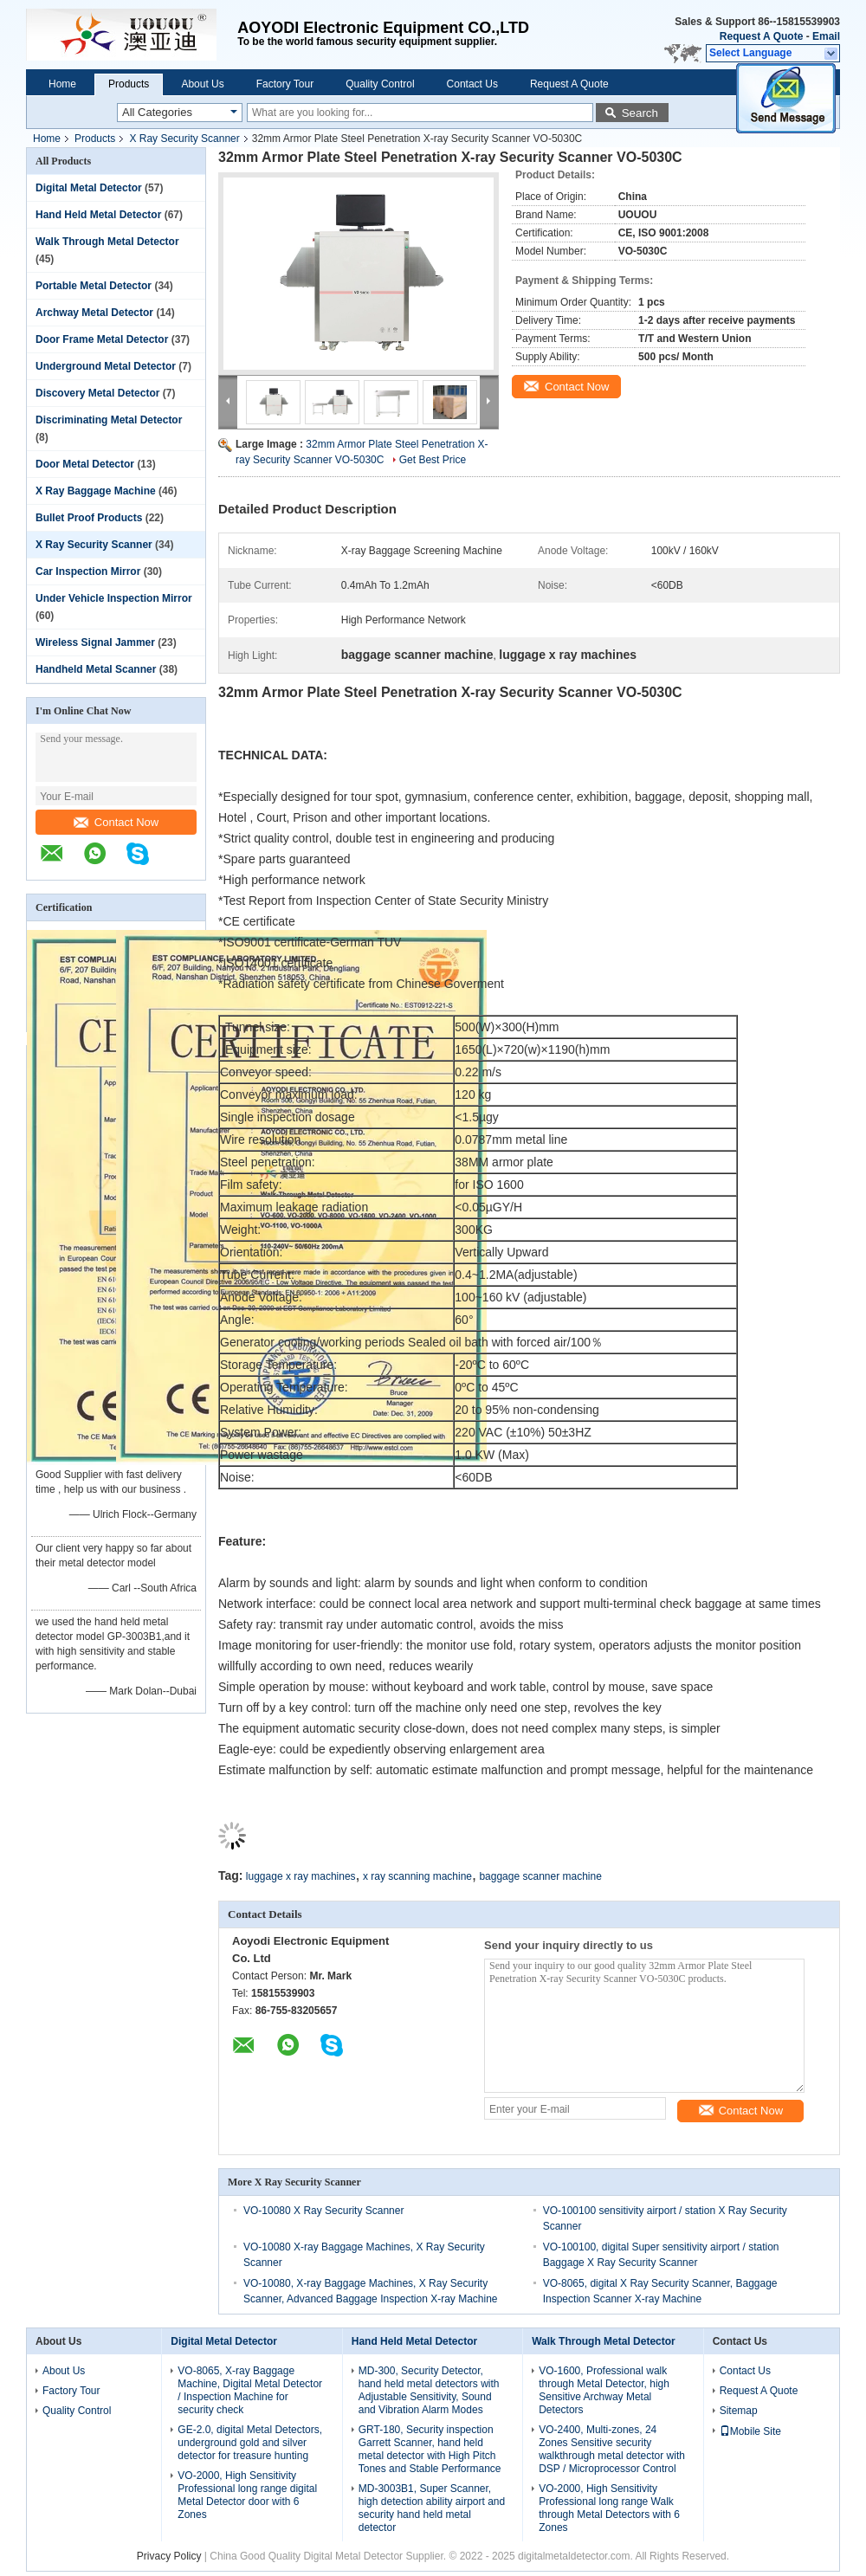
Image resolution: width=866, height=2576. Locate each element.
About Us (202, 84)
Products (128, 84)
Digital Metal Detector (89, 188)
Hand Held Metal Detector (98, 215)
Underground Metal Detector (106, 366)
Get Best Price (432, 460)
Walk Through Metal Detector (107, 242)
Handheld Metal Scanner (96, 669)
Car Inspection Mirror (88, 571)
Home (62, 84)
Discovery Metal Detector (97, 393)
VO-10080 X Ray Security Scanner (323, 2211)
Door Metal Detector (85, 464)
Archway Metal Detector (94, 313)
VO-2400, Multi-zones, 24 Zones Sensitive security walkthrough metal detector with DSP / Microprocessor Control (612, 2449)
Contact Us (472, 84)
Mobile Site (750, 2431)
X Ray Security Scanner (184, 138)
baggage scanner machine (540, 1876)
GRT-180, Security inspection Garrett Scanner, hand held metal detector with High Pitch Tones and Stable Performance (430, 2449)
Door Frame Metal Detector (102, 339)
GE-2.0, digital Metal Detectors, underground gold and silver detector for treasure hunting (250, 2443)
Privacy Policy (169, 2556)
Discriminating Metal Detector (109, 420)
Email (826, 36)
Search (640, 113)
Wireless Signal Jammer (95, 642)
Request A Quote (761, 36)
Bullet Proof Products (89, 518)
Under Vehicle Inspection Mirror (114, 598)
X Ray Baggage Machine (96, 491)
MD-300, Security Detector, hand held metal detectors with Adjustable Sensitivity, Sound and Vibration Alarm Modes (429, 2390)
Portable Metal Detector (94, 286)
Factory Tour (284, 84)
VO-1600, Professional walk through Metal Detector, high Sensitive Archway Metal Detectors (604, 2390)
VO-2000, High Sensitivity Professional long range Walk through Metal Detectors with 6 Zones (609, 2508)
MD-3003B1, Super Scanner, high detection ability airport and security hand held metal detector (432, 2508)
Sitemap (739, 2411)
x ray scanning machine (417, 1876)
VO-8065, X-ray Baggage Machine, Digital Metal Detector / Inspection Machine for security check (250, 2390)
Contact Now (116, 822)
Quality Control (380, 84)
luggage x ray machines (301, 1876)
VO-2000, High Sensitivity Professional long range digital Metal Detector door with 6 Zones (247, 2495)
